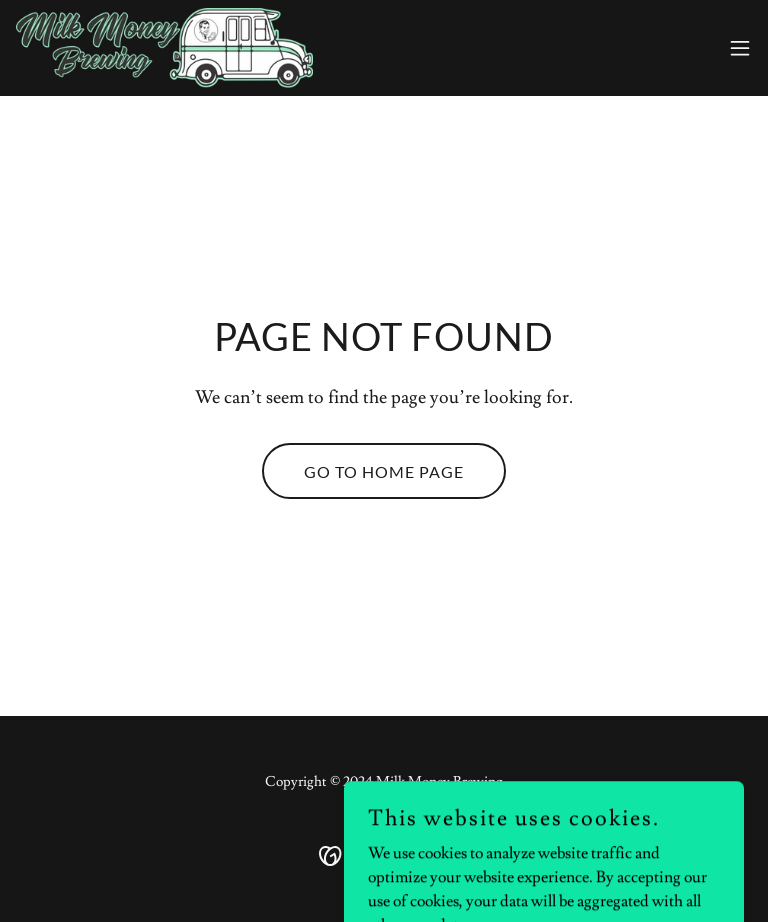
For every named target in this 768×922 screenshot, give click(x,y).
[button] (740, 48)
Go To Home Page (384, 471)
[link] (164, 48)
